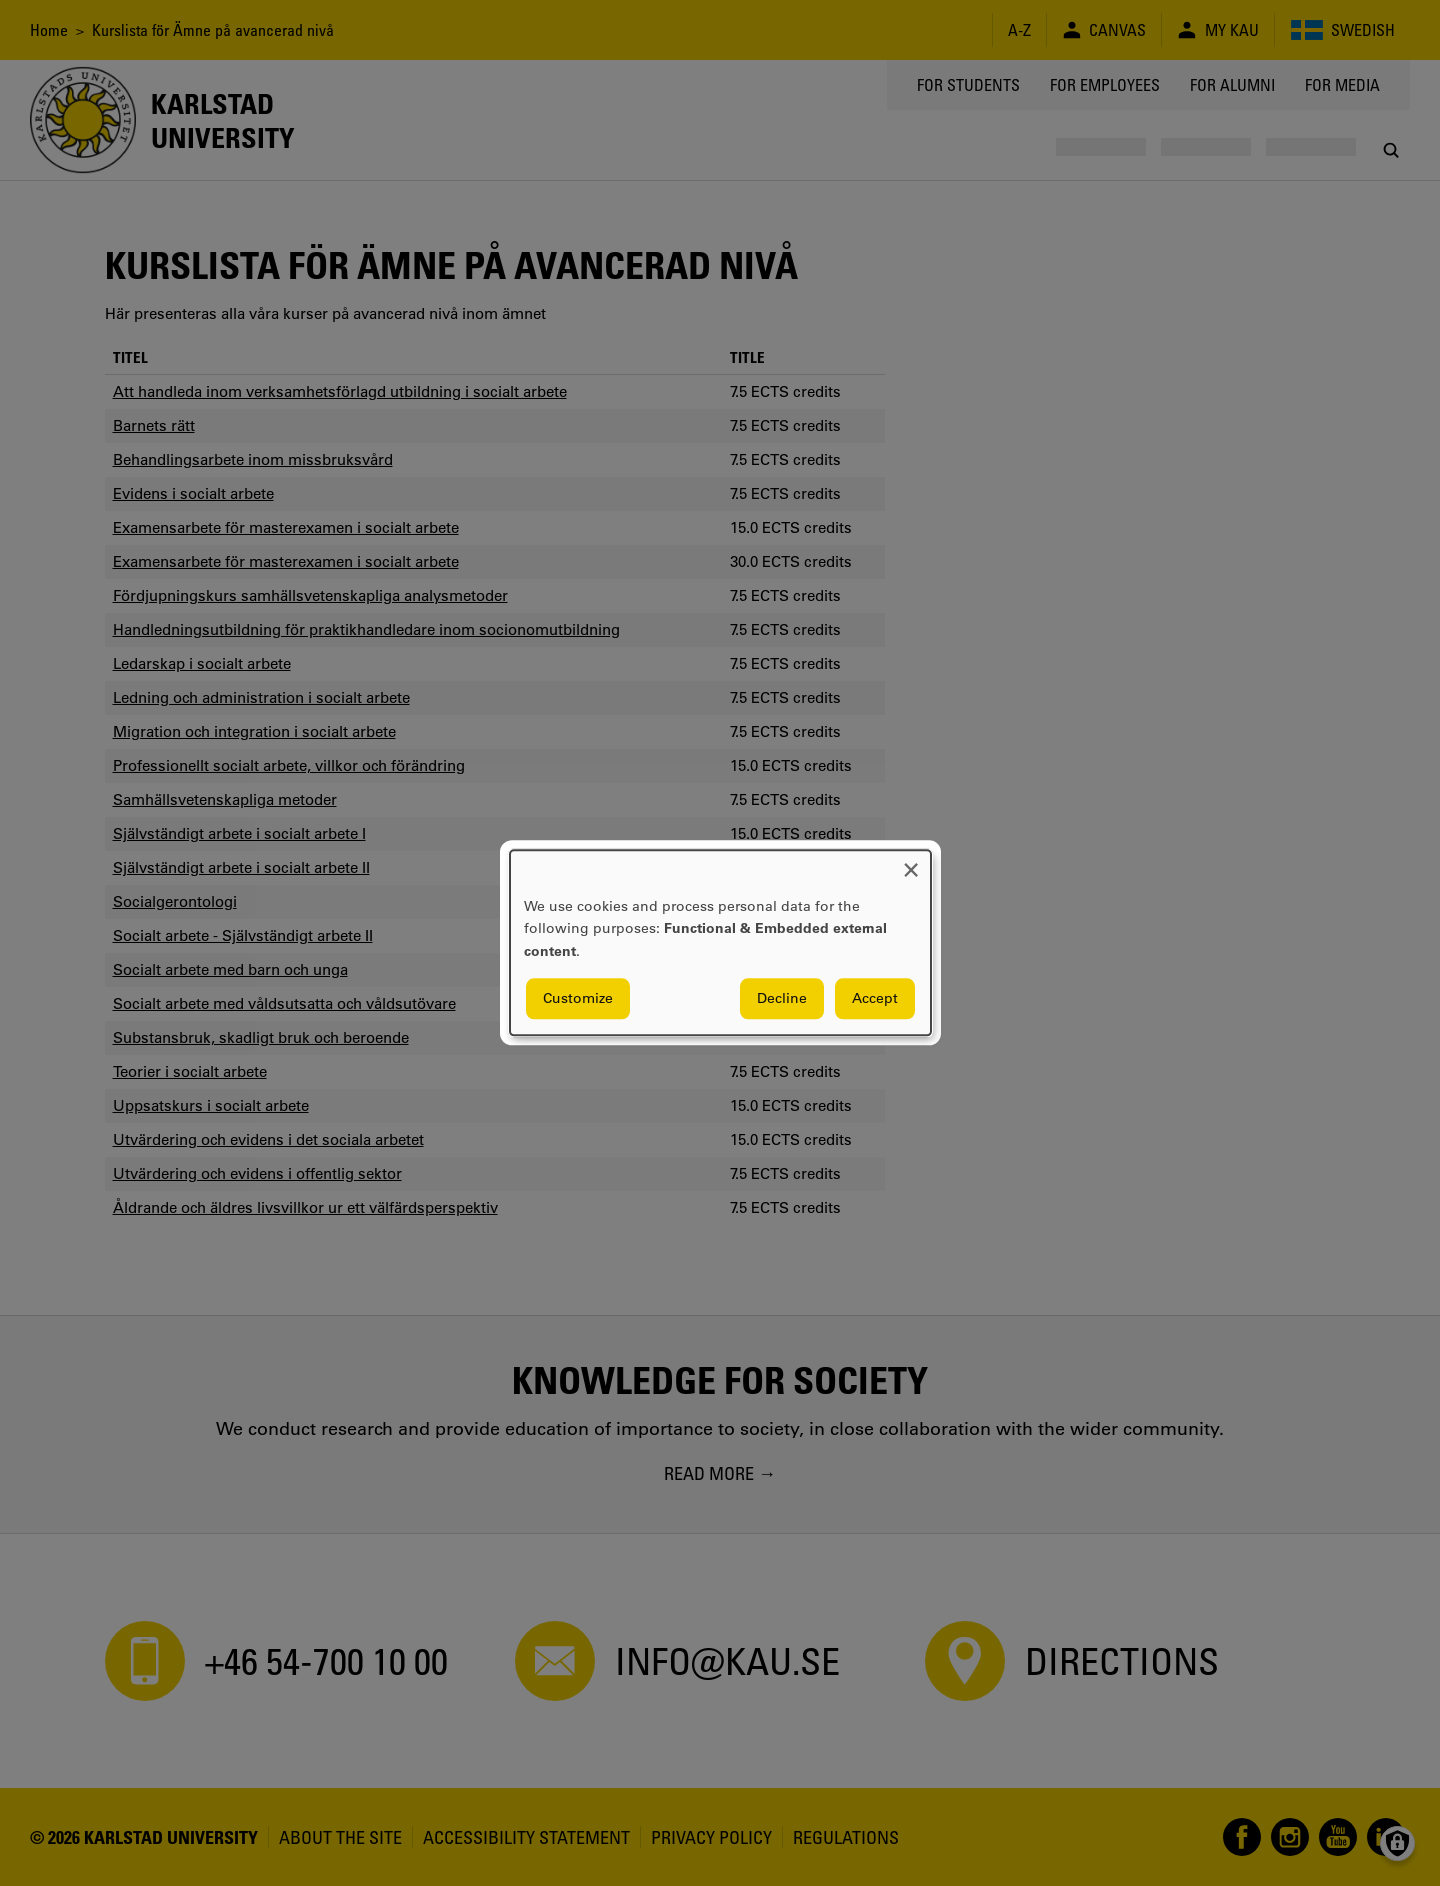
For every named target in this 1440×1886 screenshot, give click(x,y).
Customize (578, 999)
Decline (782, 999)
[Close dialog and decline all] (911, 862)
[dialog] (720, 942)
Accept (875, 999)
